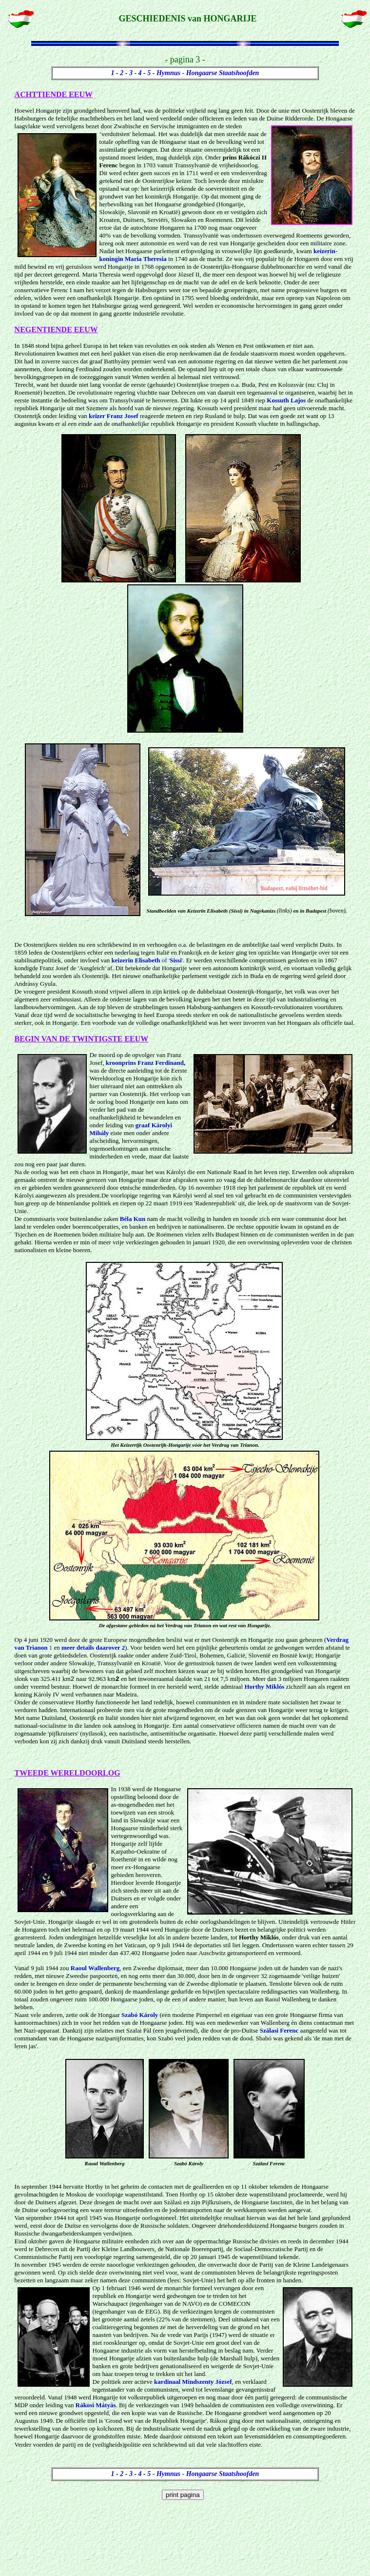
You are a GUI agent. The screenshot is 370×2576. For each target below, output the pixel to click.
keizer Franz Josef (113, 415)
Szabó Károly (139, 2015)
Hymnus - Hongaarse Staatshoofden (207, 73)
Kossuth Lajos (286, 400)
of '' (171, 960)
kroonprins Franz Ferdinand (145, 1062)
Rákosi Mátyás (96, 2406)
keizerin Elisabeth (136, 960)
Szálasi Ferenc (279, 2031)
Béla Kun (132, 1218)
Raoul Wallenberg (95, 1969)
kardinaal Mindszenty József (193, 2382)
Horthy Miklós (264, 1687)
